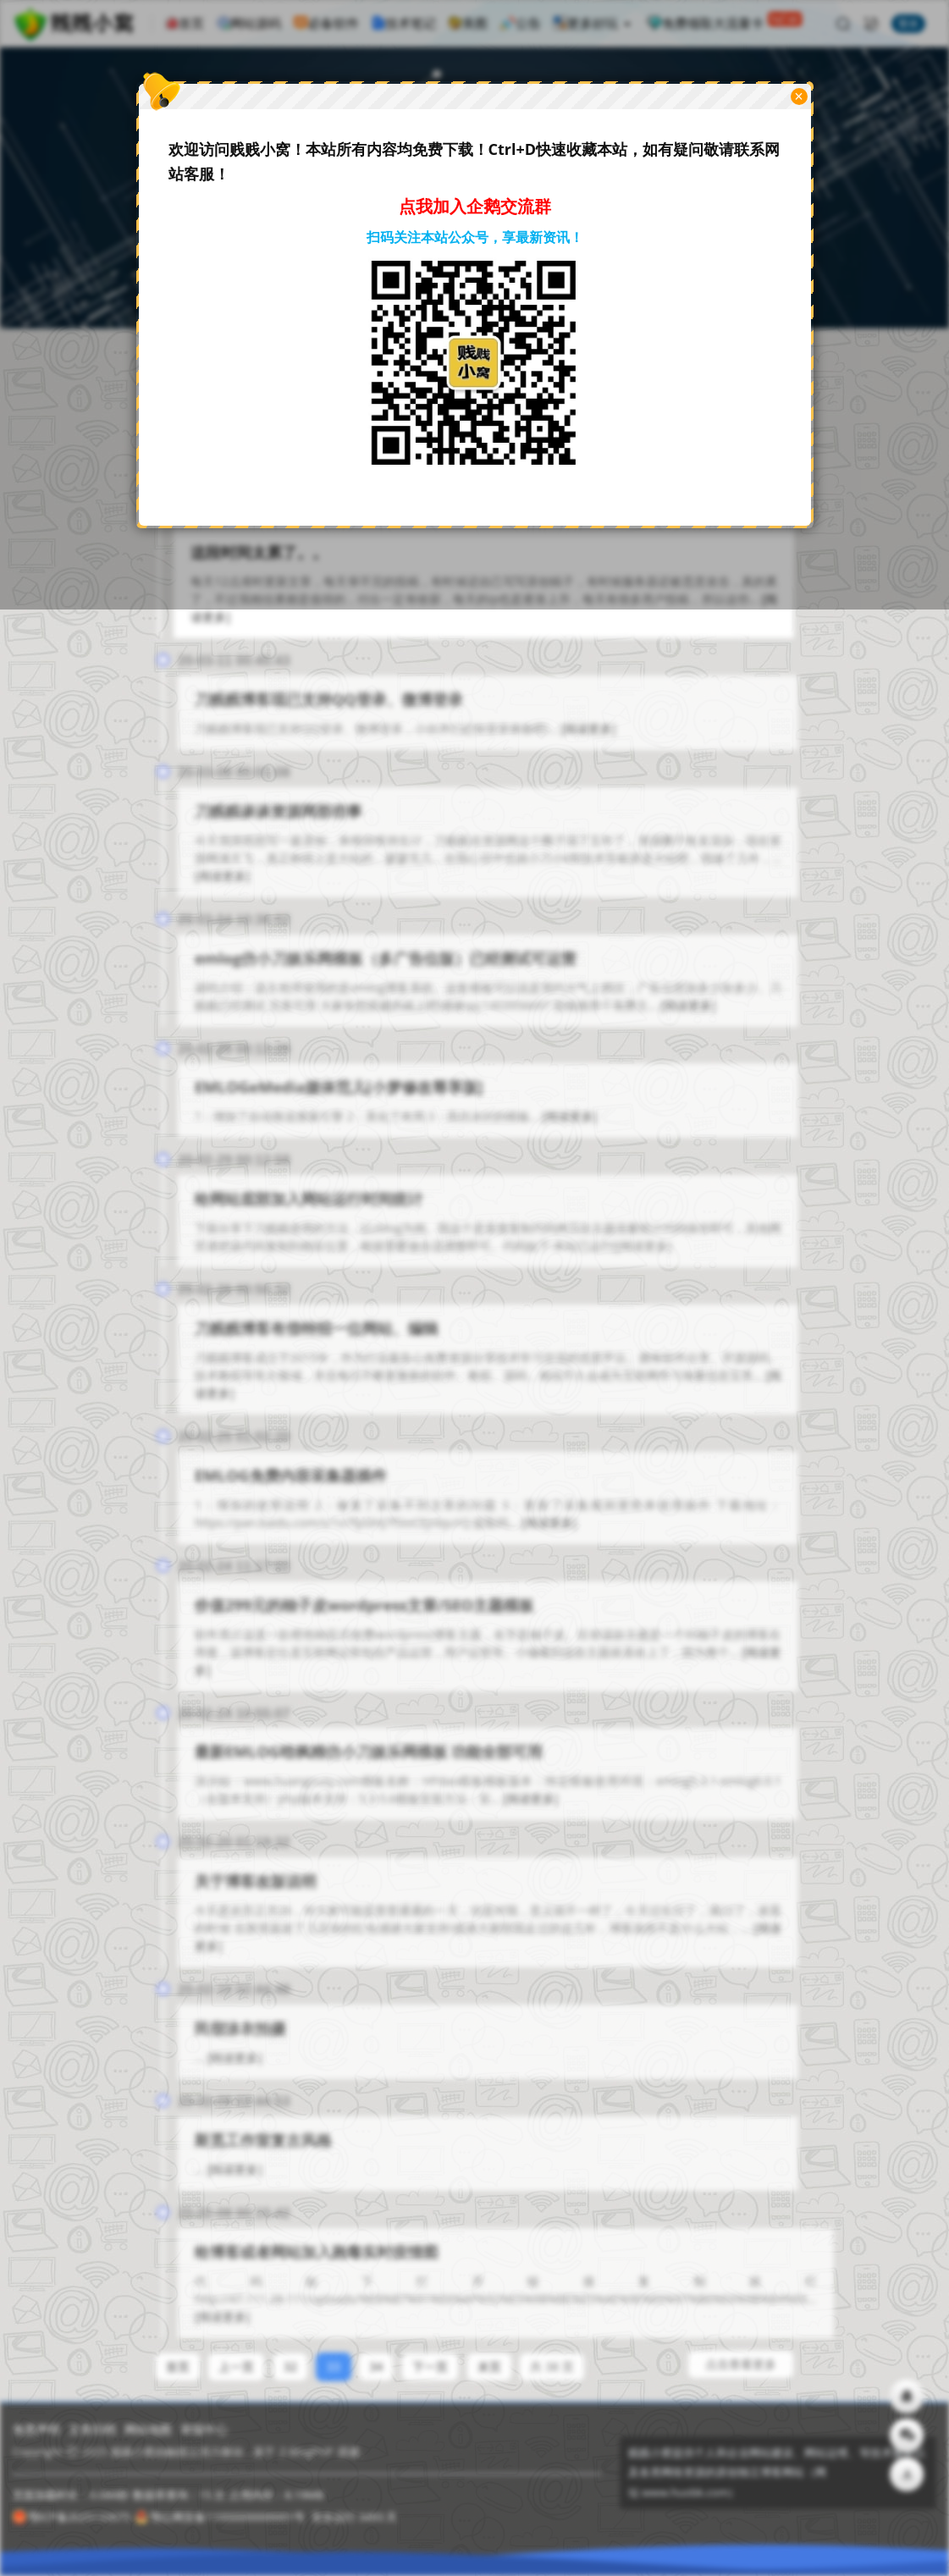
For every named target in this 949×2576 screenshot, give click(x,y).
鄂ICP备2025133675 (71, 2516)
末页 (489, 2351)
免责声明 (36, 2429)
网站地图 (148, 2429)
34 (376, 2351)
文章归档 (92, 2429)
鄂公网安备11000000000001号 (220, 2516)
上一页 (236, 2351)
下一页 (430, 2351)
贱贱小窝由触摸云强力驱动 (177, 2451)
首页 (178, 2351)
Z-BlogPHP (306, 2451)
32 (290, 2351)
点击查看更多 (740, 2349)
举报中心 (204, 2429)
